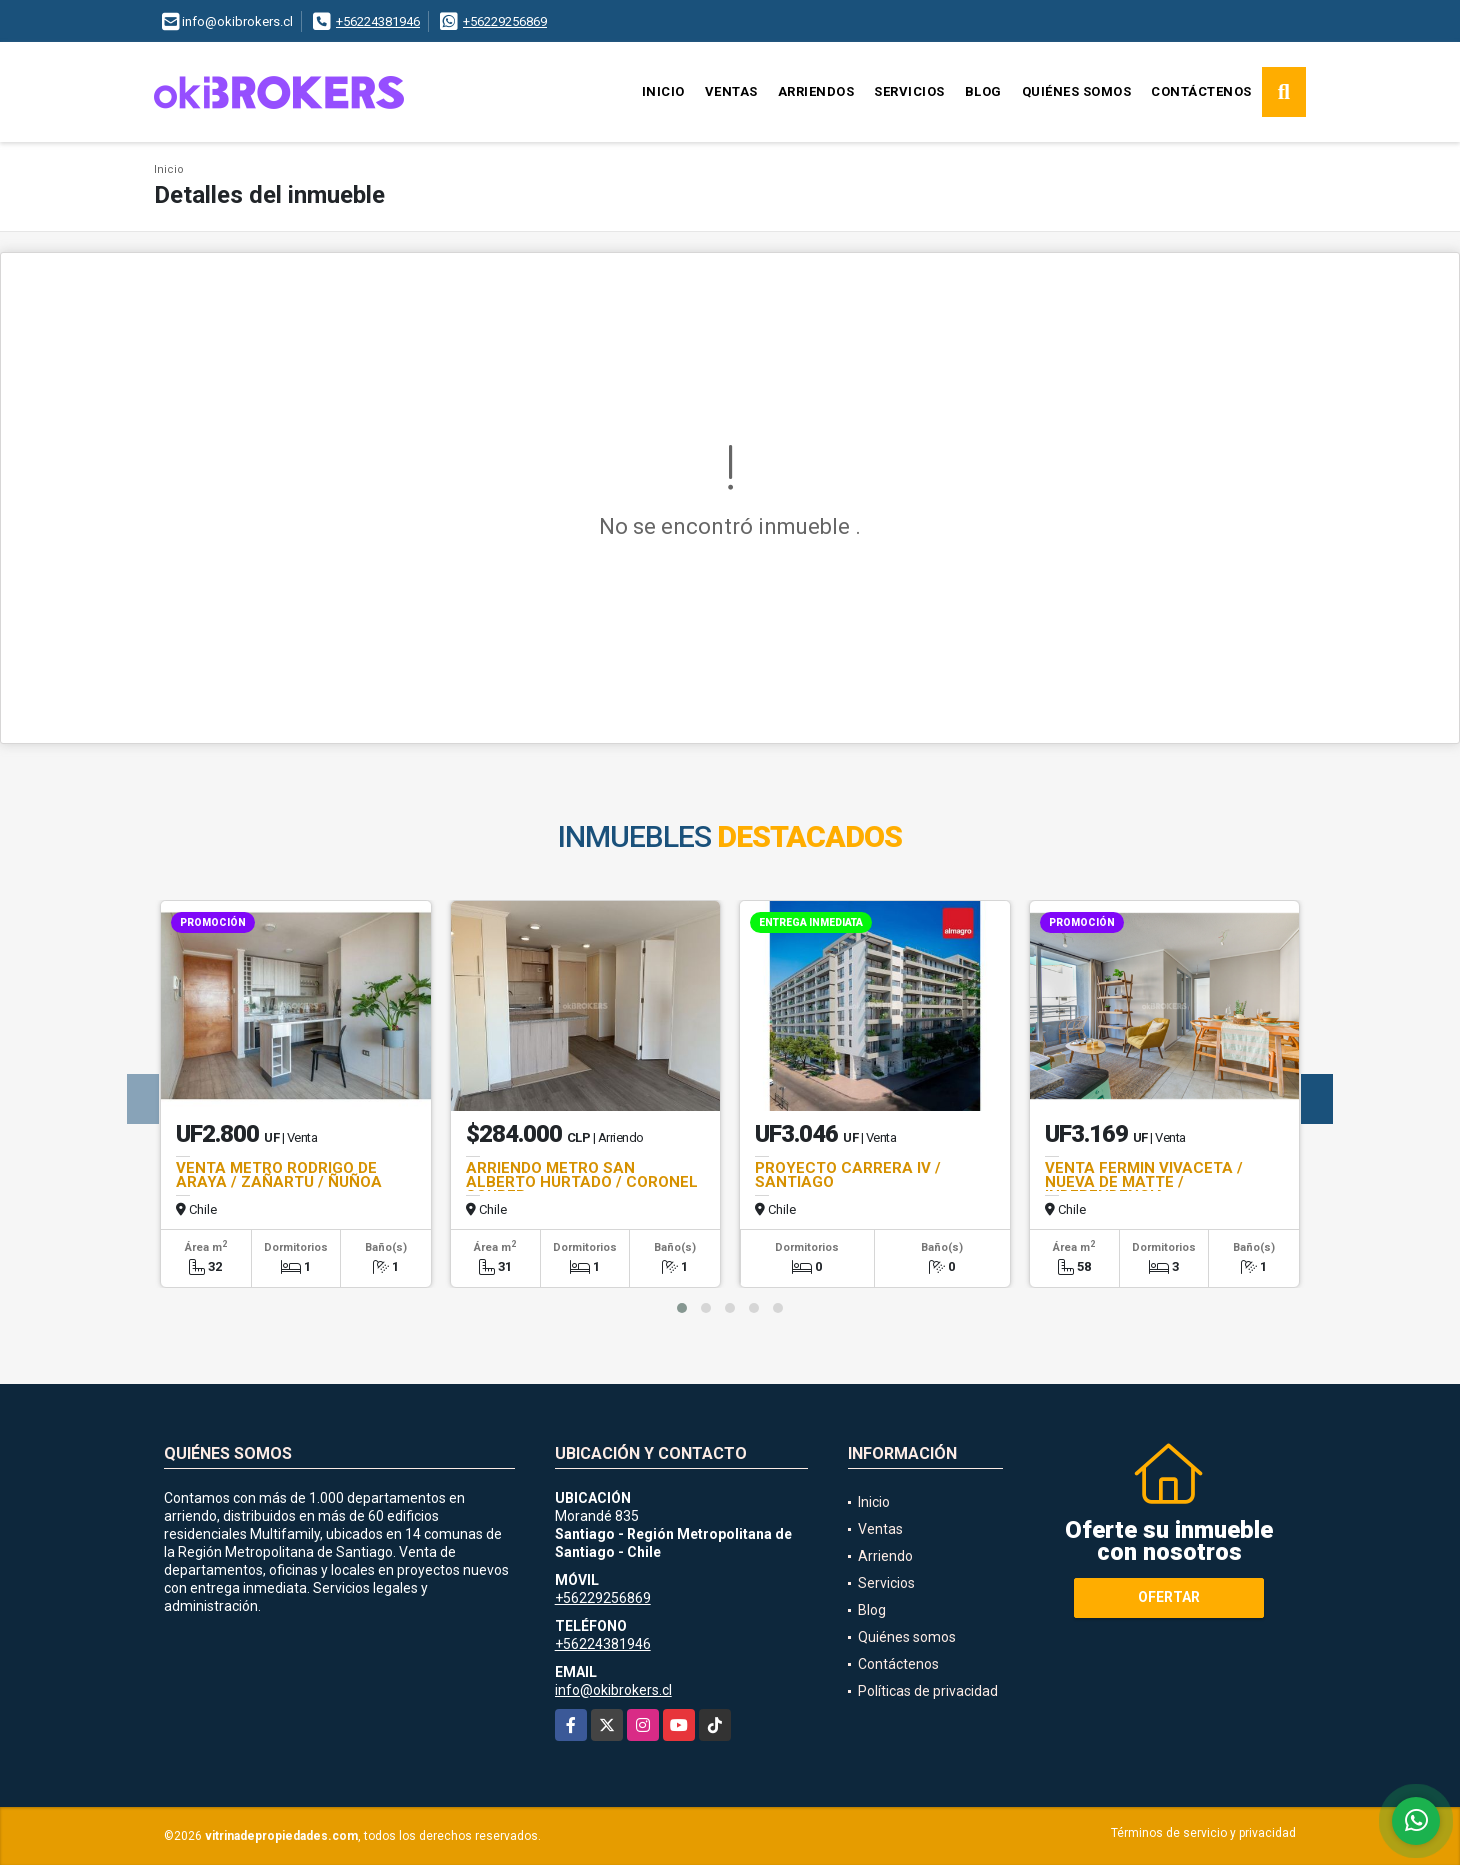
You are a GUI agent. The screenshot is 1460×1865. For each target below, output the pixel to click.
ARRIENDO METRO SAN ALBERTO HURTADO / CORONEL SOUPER (582, 1182)
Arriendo (885, 1556)
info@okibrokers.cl (613, 1690)
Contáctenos (1201, 91)
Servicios (909, 91)
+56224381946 (378, 21)
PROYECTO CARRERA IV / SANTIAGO (848, 1175)
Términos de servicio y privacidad (1203, 1833)
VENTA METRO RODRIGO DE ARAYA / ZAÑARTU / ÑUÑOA (279, 1175)
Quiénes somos (1077, 91)
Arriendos (816, 91)
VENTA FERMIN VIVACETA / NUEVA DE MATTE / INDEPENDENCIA (1144, 1182)
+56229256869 (505, 21)
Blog (983, 91)
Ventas (731, 91)
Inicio (663, 91)
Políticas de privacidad (928, 1691)
